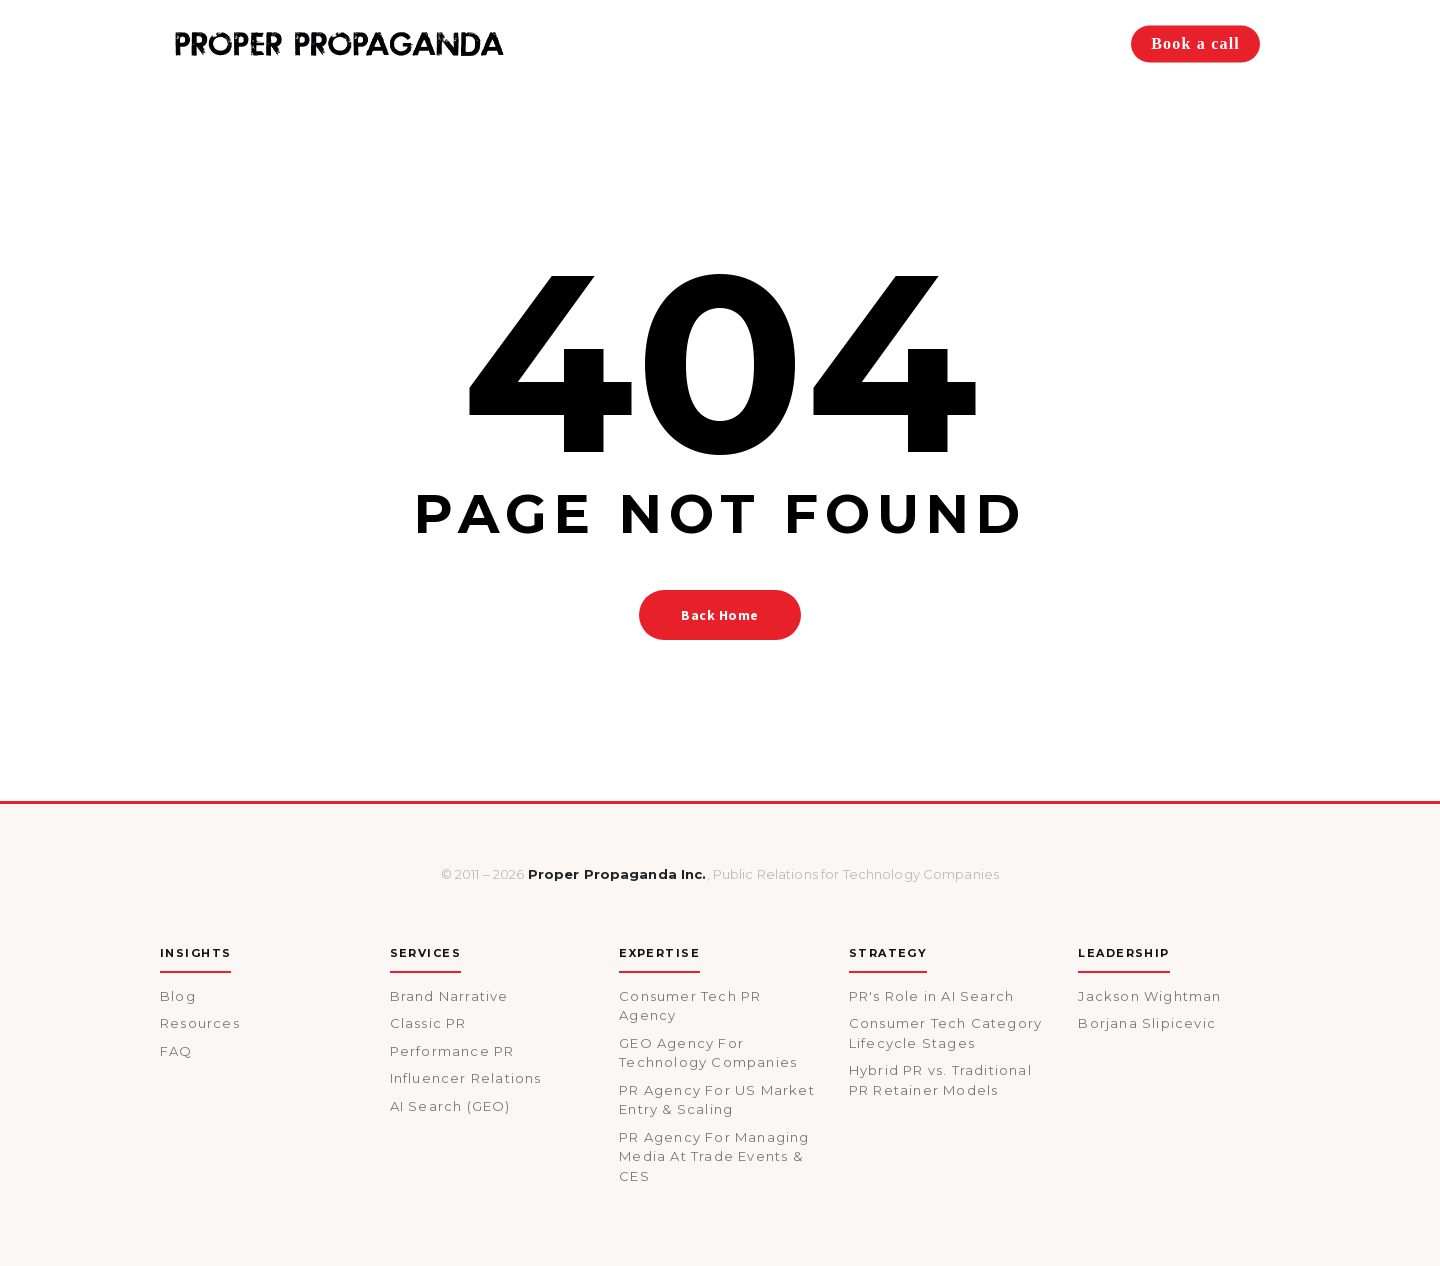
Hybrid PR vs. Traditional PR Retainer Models (940, 1080)
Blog (178, 996)
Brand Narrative (449, 996)
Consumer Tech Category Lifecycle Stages (945, 1033)
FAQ (176, 1051)
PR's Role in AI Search (931, 996)
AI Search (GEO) (450, 1106)
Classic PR (428, 1023)
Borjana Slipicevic (1147, 1023)
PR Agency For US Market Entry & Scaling (717, 1100)
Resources (200, 1023)
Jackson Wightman (1149, 996)
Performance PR (452, 1051)
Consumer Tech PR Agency (690, 1006)
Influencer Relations (466, 1078)
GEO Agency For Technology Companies (708, 1053)
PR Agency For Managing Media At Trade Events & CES (714, 1156)
